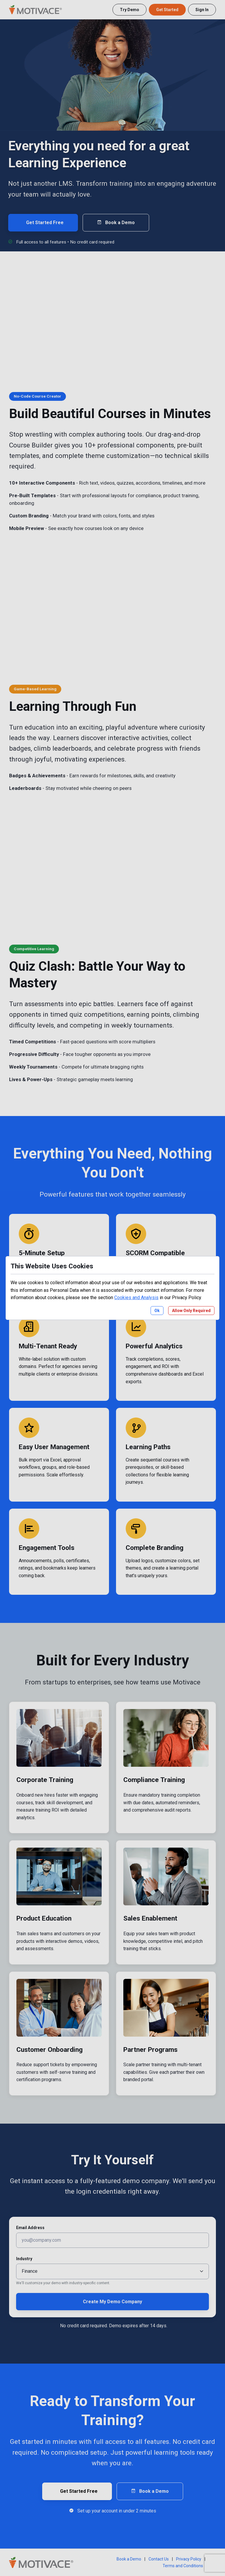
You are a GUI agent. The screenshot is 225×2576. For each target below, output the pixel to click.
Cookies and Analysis (136, 1297)
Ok (157, 1310)
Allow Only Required (191, 1310)
